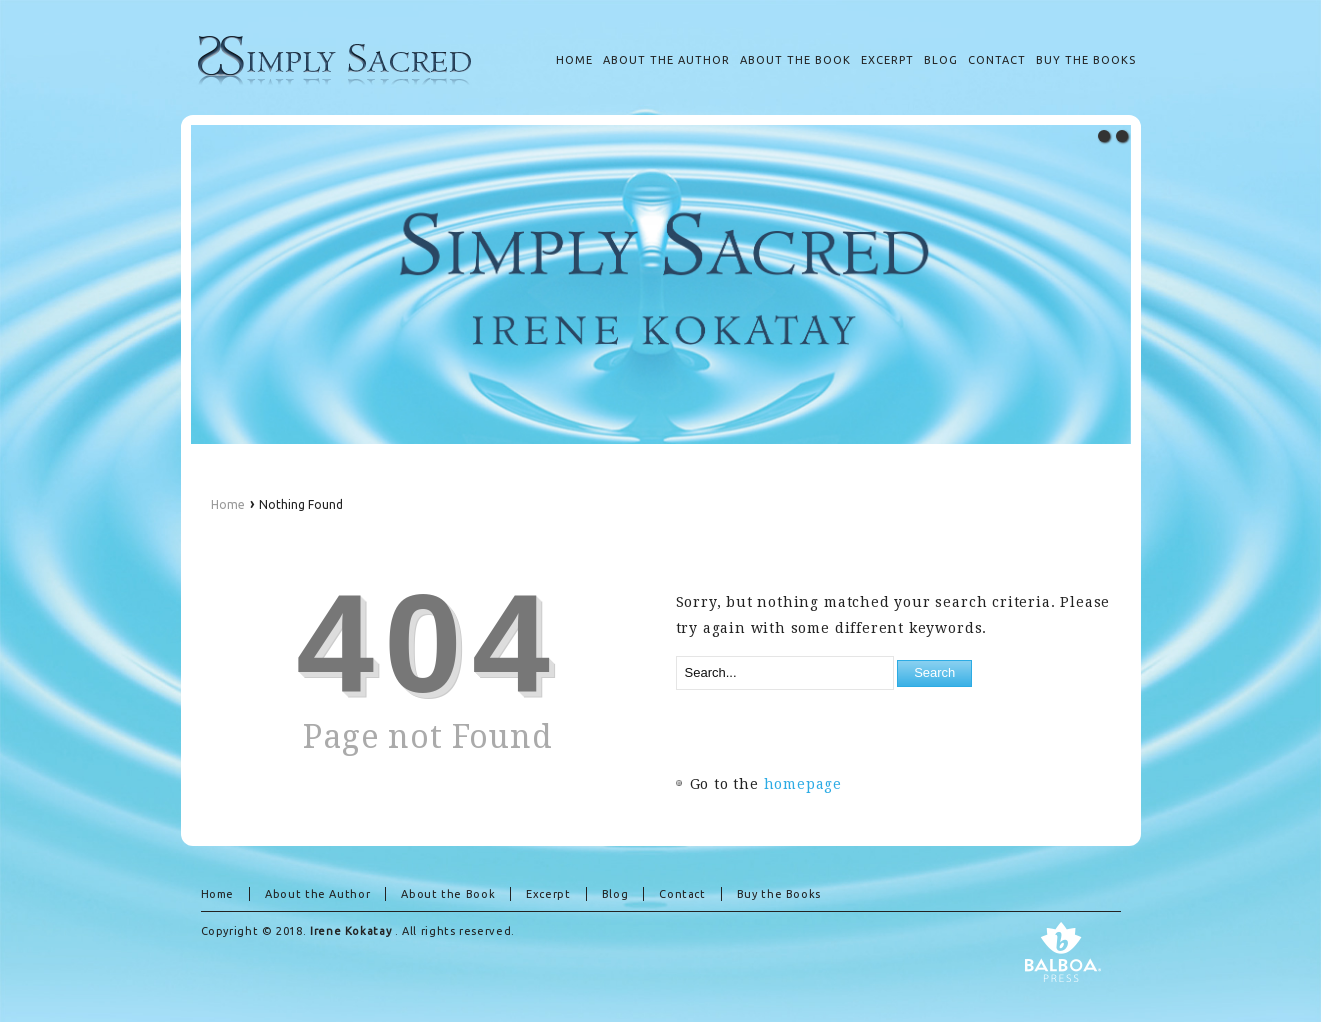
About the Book (448, 894)
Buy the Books (779, 894)
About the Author (317, 894)
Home (228, 504)
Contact (682, 894)
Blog (615, 894)
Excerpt (548, 894)
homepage (803, 784)
